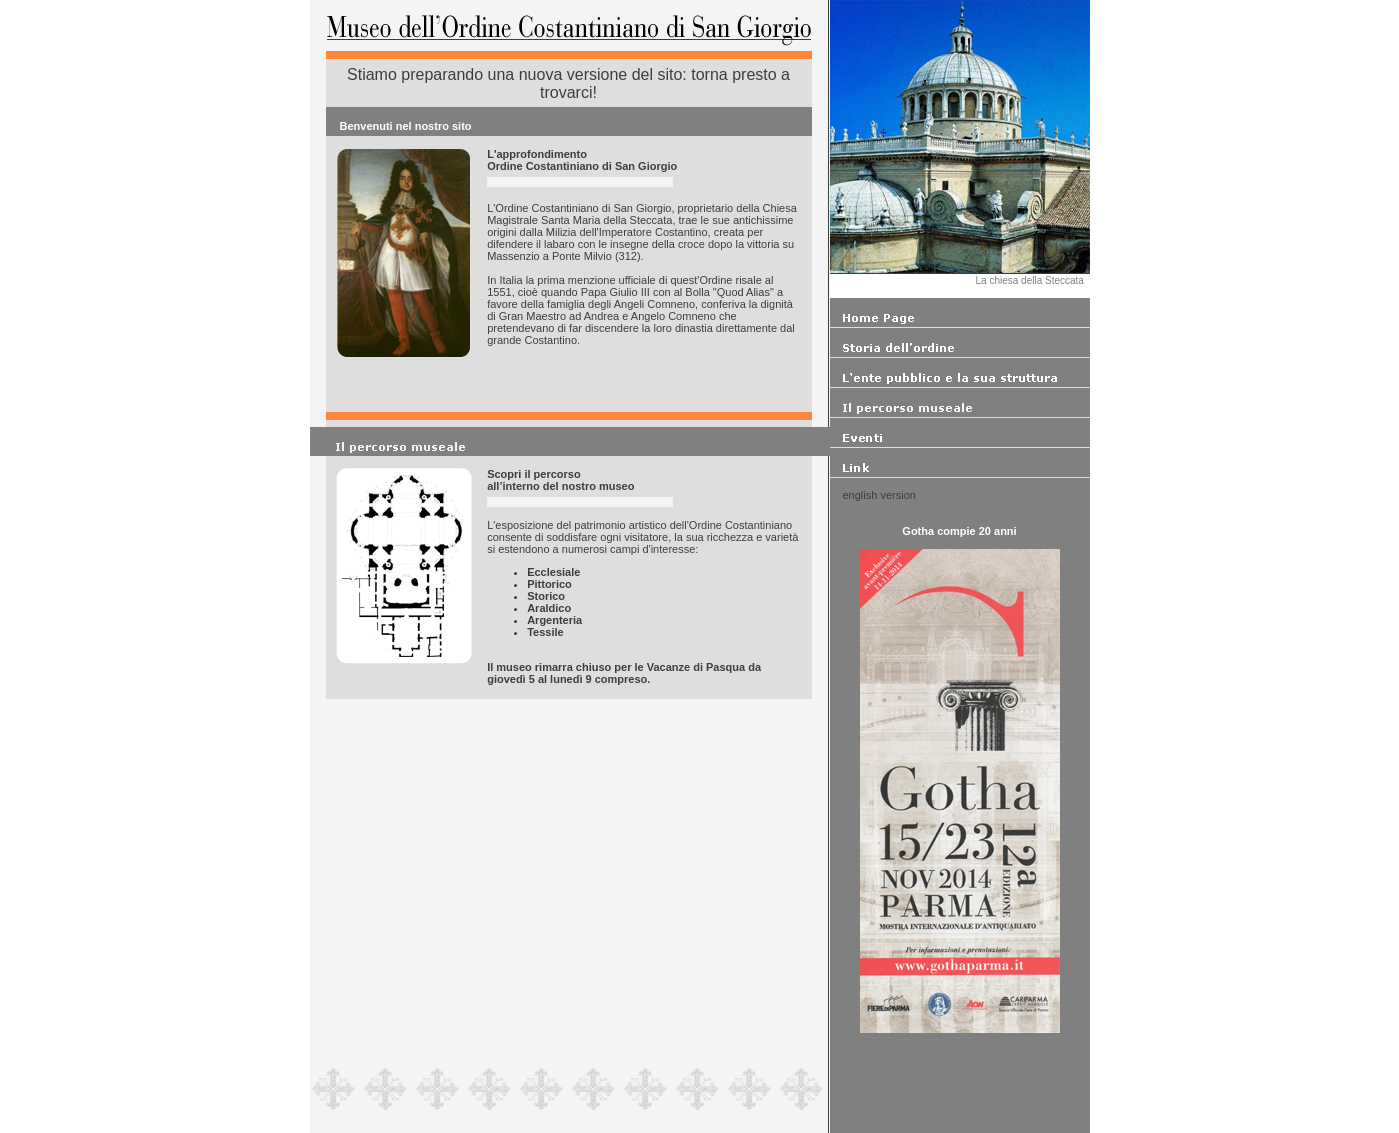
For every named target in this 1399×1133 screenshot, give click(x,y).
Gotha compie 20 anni (959, 531)
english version (879, 495)
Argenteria (554, 620)
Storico (546, 596)
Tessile (545, 632)
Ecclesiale (553, 572)
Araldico (549, 608)
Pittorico (549, 584)
